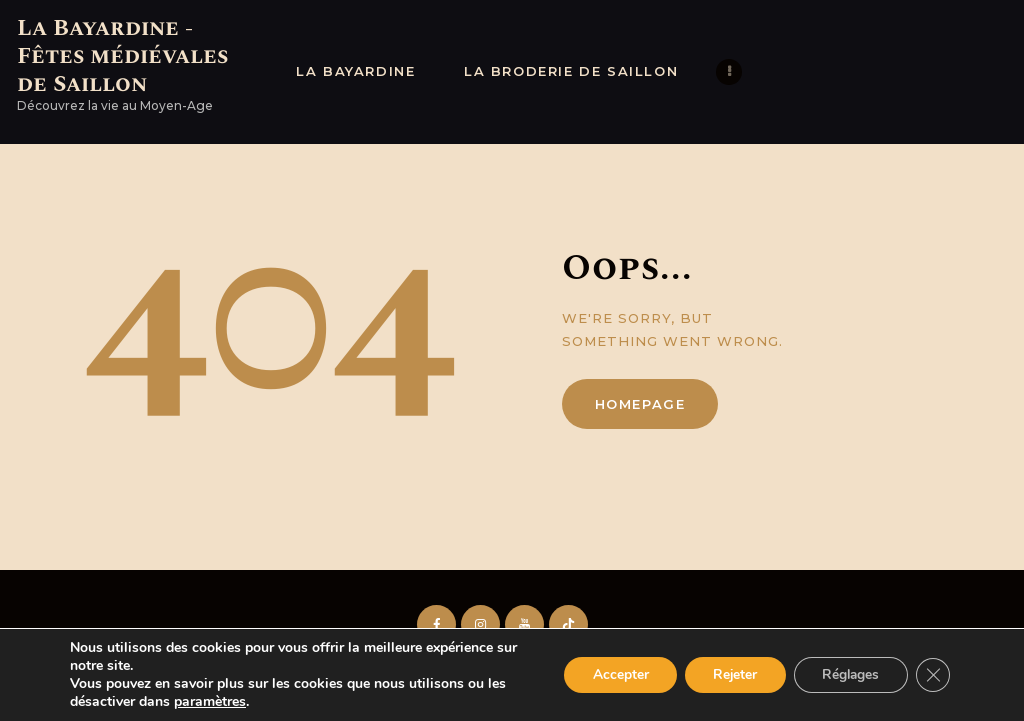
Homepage (640, 404)
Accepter (608, 674)
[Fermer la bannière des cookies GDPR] (932, 675)
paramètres (210, 702)
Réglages (846, 674)
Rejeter (726, 674)
